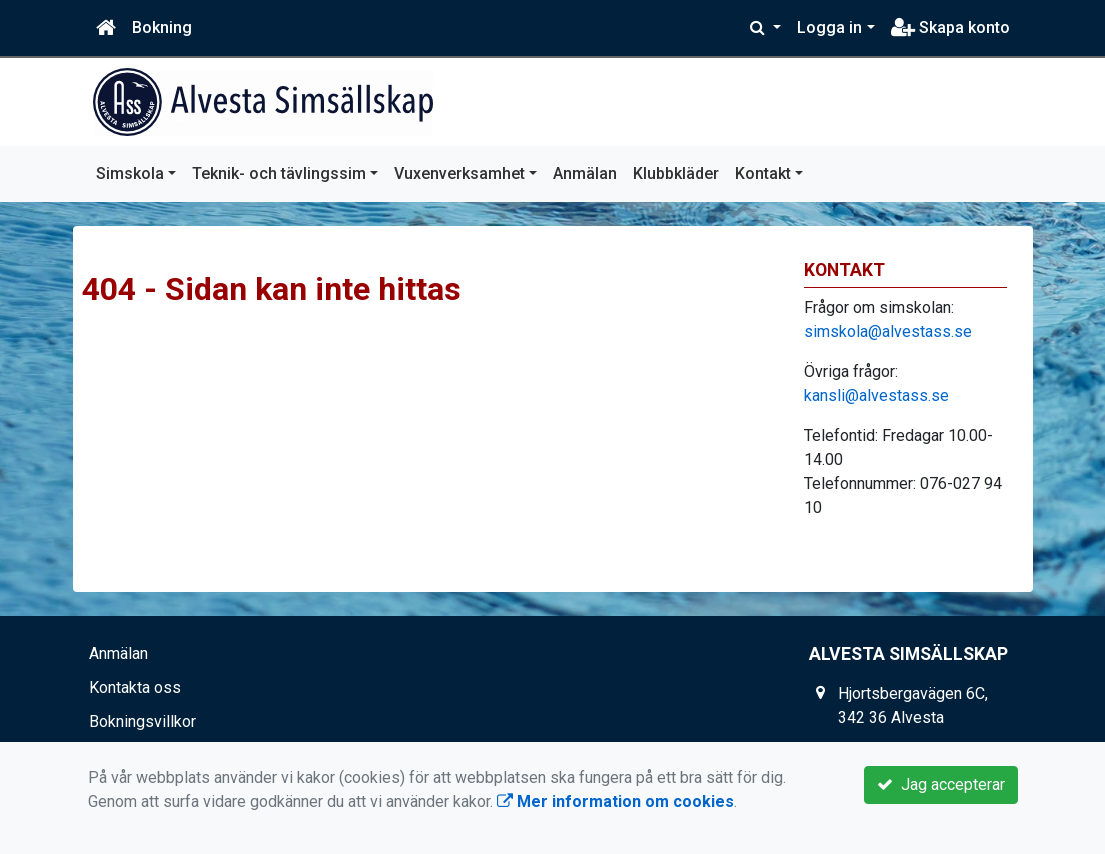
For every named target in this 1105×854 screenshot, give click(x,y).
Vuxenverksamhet (459, 173)
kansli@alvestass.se (876, 395)
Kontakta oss (135, 687)
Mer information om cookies (615, 801)
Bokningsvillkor (142, 721)
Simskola (130, 173)
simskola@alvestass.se (888, 331)
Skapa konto (950, 27)
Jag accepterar (941, 784)
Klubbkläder (676, 173)
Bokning (162, 27)
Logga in (829, 27)
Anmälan (585, 173)
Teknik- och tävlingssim (279, 173)
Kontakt (763, 173)
